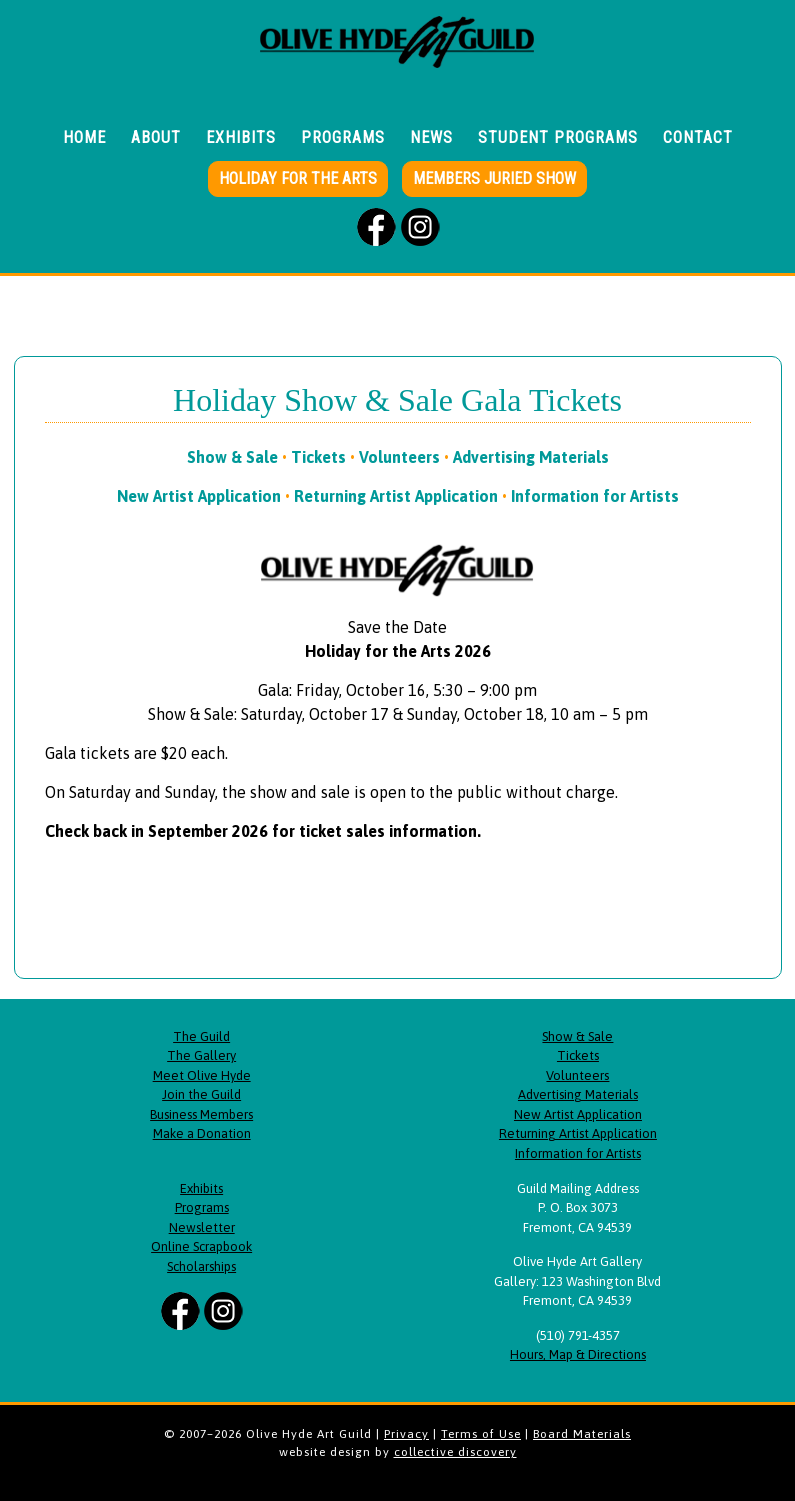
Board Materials (582, 1434)
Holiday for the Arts (298, 178)
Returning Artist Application (396, 496)
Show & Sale (232, 457)
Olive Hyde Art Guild (398, 55)
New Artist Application (199, 496)
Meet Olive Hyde (202, 1075)
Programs (202, 1207)
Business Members (201, 1114)
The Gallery (201, 1055)
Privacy (406, 1434)
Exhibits (201, 1188)
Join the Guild (201, 1094)
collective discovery (455, 1452)
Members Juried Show (494, 178)
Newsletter (202, 1227)
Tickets (318, 457)
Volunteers (399, 457)
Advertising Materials (531, 457)
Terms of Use (481, 1434)
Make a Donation (202, 1133)
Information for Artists (595, 496)
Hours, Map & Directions (578, 1354)
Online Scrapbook (201, 1246)
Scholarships (201, 1266)
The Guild (201, 1036)
